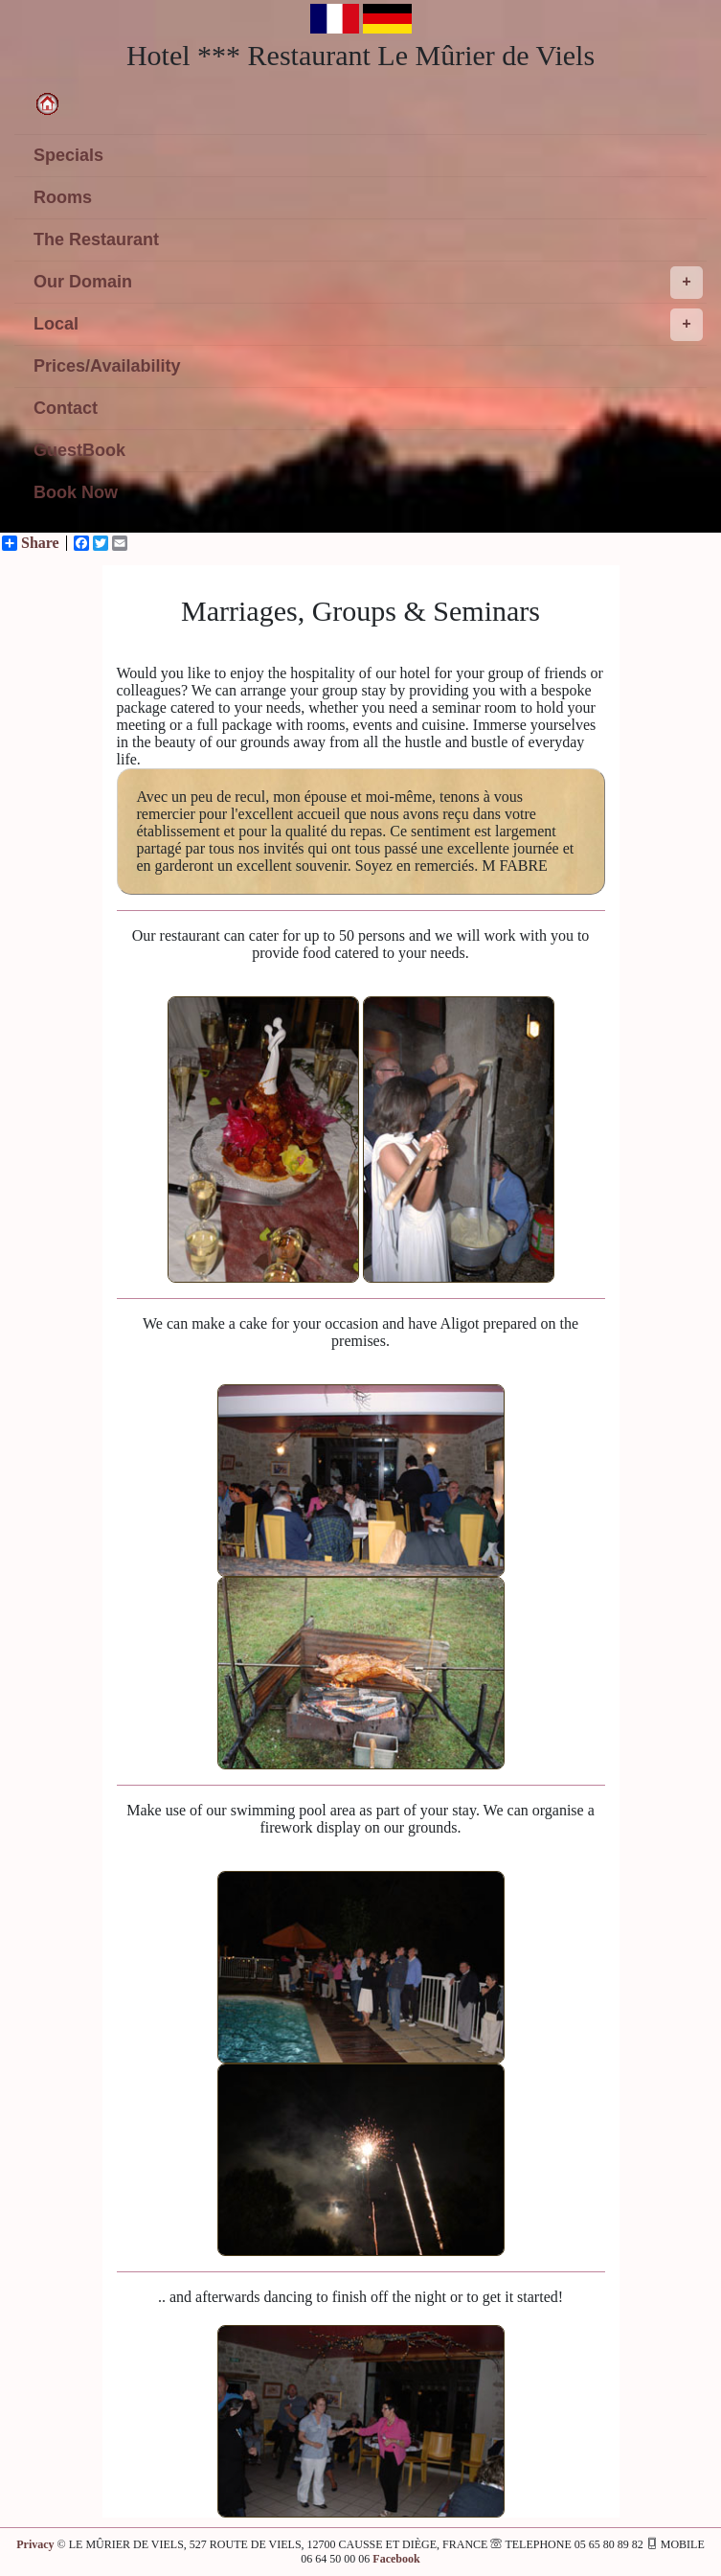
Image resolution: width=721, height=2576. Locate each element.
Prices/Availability (107, 366)
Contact (66, 408)
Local (368, 324)
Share (30, 543)
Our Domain (368, 282)
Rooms (63, 197)
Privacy (35, 2544)
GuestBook (79, 450)
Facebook (395, 2558)
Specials (68, 155)
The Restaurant (96, 239)
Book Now (76, 492)
